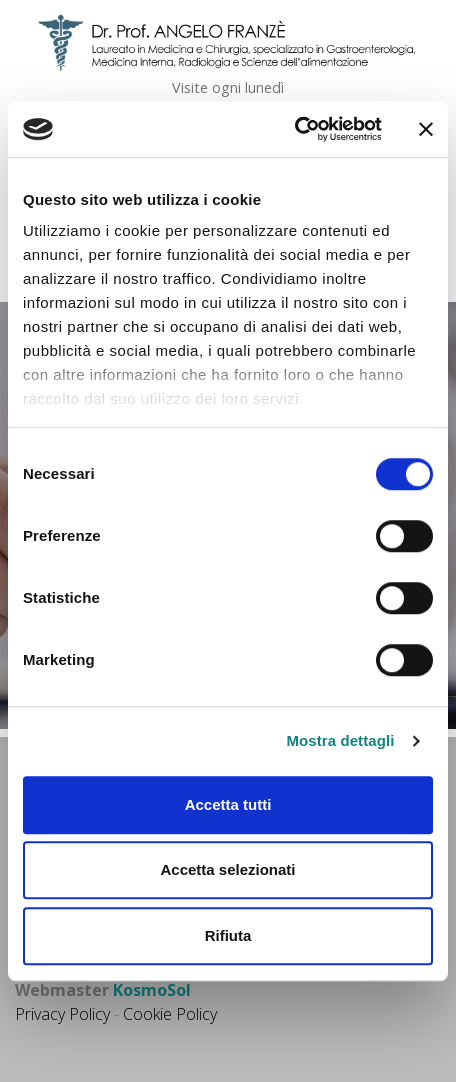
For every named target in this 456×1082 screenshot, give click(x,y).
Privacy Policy (62, 1014)
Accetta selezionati (227, 869)
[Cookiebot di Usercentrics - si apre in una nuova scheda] (294, 129)
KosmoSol (152, 990)
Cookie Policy (170, 1014)
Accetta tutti (228, 804)
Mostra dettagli (340, 740)
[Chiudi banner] (426, 129)
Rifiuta (228, 935)
